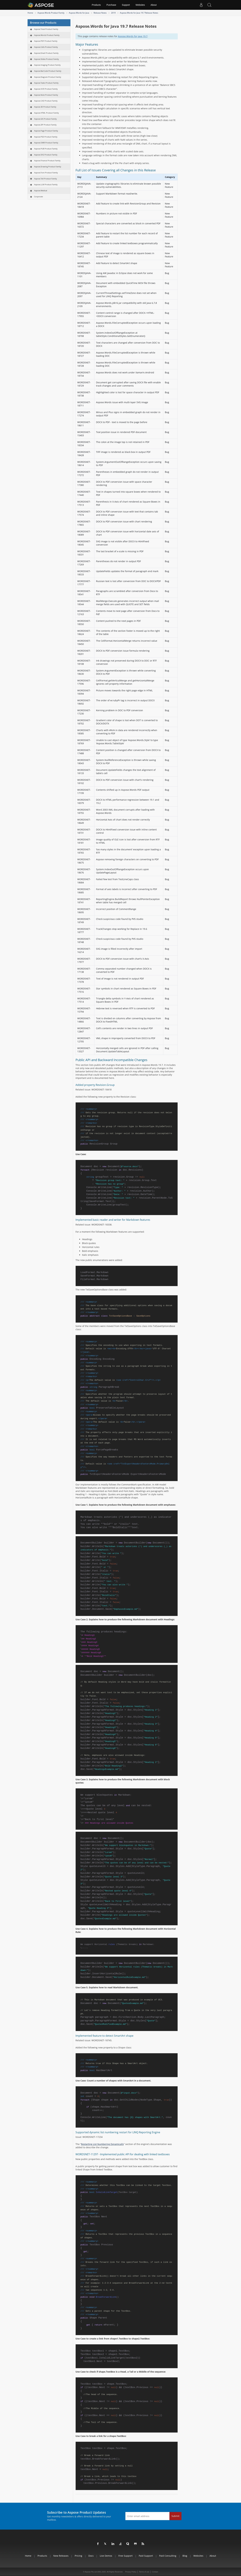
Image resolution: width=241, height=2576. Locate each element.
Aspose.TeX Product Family (45, 178)
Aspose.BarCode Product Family (47, 71)
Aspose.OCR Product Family (46, 89)
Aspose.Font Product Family (46, 172)
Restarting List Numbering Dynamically (102, 2144)
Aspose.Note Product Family (46, 95)
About (154, 5)
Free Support (125, 2555)
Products (96, 5)
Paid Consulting (167, 2555)
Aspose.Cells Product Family (46, 47)
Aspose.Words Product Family (51, 12)
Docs (91, 2555)
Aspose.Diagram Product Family (47, 77)
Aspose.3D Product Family (45, 107)
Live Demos (106, 2555)
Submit (175, 2516)
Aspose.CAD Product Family (46, 101)
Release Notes (100, 12)
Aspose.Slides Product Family (46, 59)
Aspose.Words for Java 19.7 (132, 36)
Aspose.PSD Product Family (45, 137)
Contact (155, 2572)
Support (126, 5)
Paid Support (146, 2555)
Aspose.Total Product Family (46, 29)
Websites (140, 5)
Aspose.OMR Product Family (46, 142)
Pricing (78, 2555)
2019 (113, 12)
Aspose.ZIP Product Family (45, 124)
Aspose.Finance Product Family (47, 160)
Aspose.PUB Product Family (46, 148)
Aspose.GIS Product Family (45, 119)
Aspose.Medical (40, 190)
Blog (184, 2555)
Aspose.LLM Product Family (46, 184)
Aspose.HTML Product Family (46, 113)
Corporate (38, 196)
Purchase (111, 5)
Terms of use (144, 2572)
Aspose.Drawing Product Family (47, 166)
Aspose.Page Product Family (46, 131)
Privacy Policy (130, 2572)
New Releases (60, 2555)
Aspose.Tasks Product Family (46, 83)
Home (30, 12)
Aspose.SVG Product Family (45, 154)
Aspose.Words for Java (79, 12)
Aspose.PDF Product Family (45, 41)
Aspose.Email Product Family (46, 53)
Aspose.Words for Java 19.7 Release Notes (139, 12)
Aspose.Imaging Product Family (47, 65)
